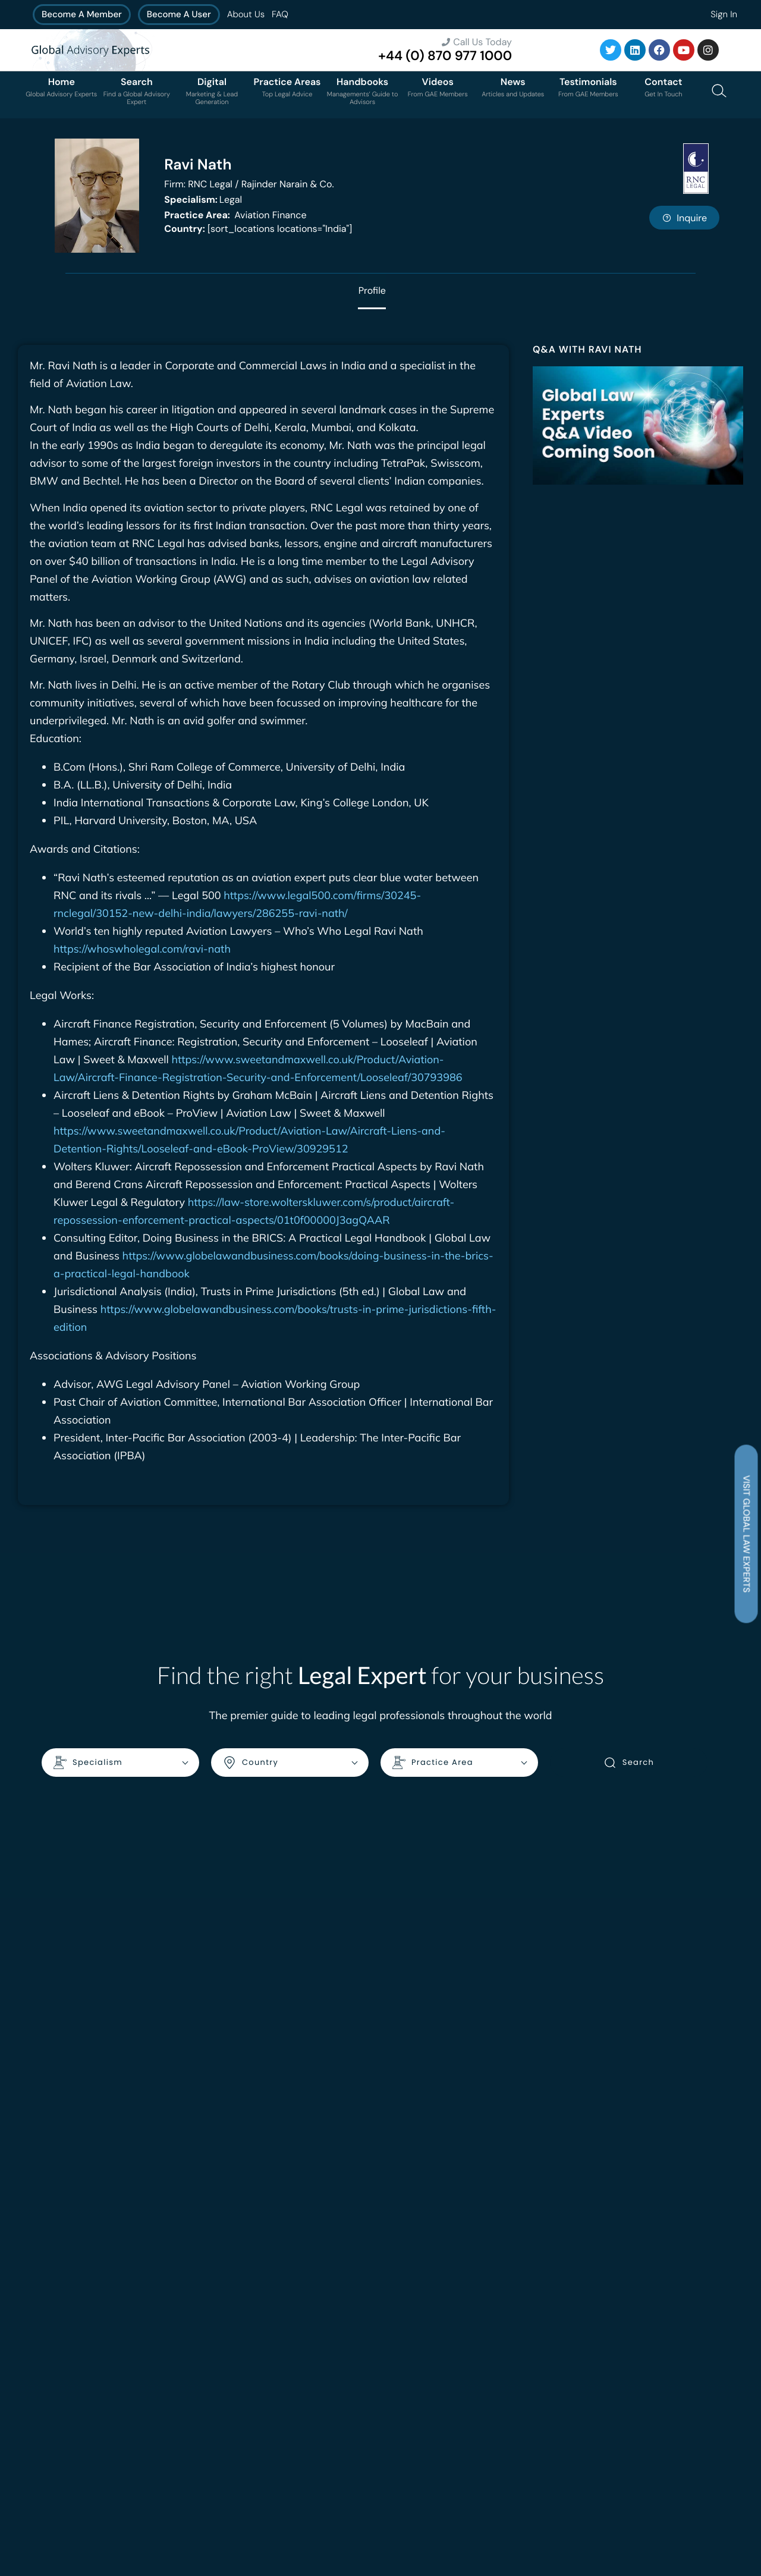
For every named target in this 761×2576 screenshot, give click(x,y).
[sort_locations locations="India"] (258, 228)
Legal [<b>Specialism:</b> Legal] (203, 199)
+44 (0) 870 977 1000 (445, 55)
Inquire (684, 218)
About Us (246, 14)
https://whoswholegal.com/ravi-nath (142, 949)
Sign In (723, 14)
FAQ (280, 14)
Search (628, 1762)
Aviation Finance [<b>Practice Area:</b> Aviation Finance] (235, 215)
